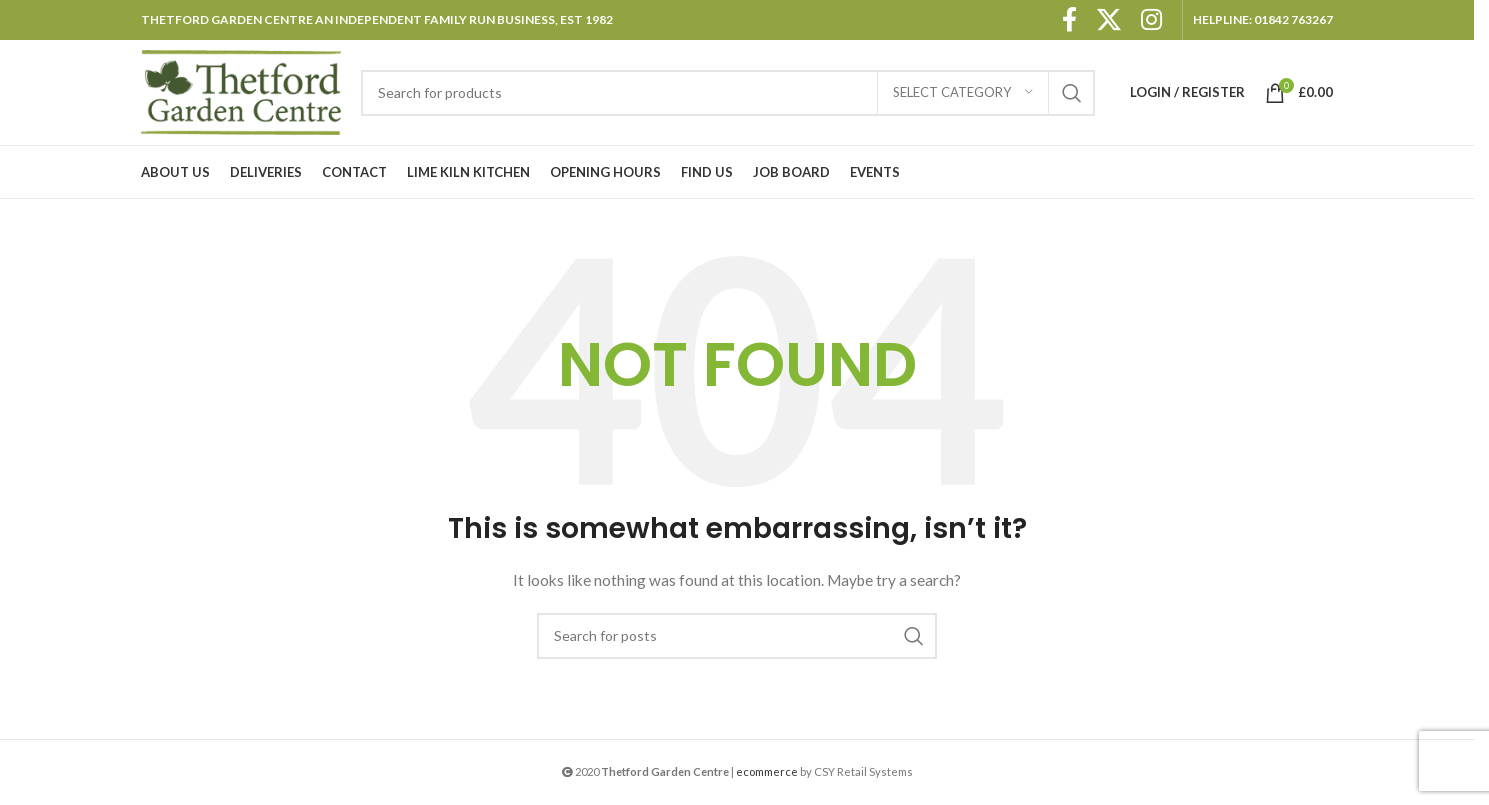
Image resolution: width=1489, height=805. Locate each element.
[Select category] (963, 93)
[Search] (728, 93)
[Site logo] (241, 90)
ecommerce (767, 771)
